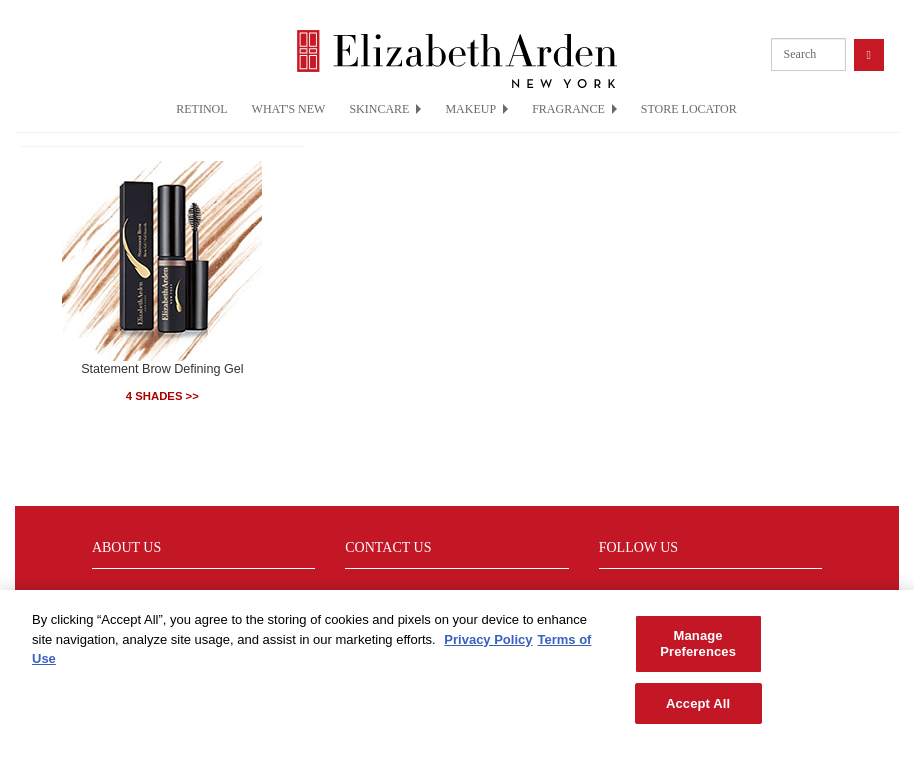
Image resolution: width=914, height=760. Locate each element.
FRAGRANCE (574, 109)
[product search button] (869, 54)
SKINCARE (385, 109)
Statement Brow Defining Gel (162, 369)
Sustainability (382, 595)
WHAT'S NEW (289, 109)
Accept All (698, 711)
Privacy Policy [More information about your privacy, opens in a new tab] (488, 648)
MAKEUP (476, 109)
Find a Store (126, 595)
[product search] (808, 54)
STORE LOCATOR (689, 109)
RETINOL (201, 109)
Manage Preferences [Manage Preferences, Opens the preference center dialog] (698, 652)
